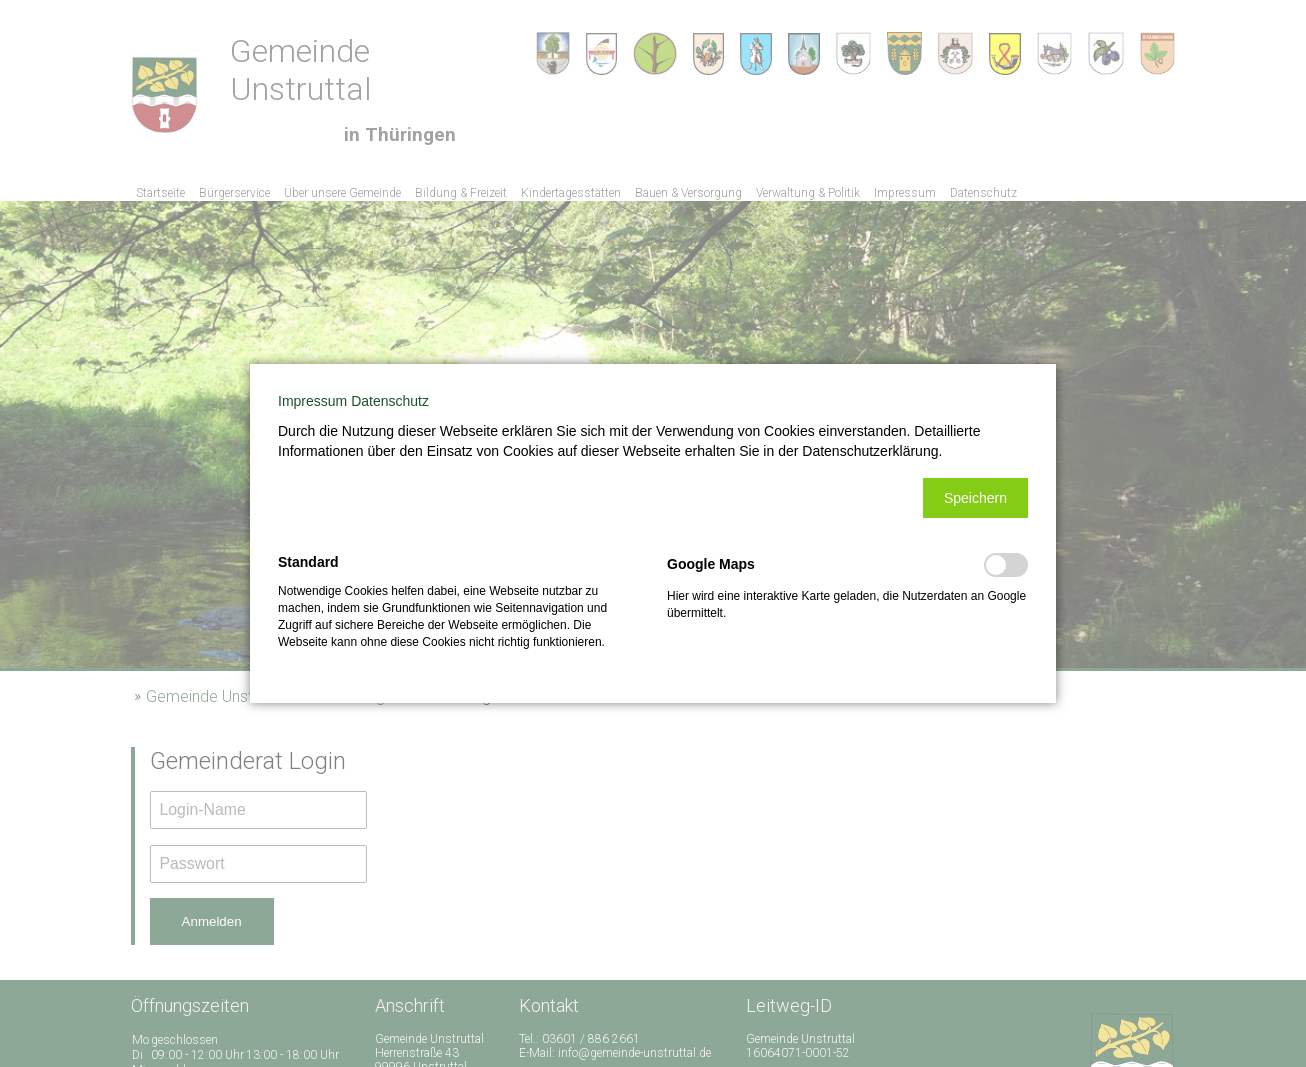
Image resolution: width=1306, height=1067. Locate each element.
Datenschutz (390, 401)
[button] (975, 498)
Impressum (312, 401)
